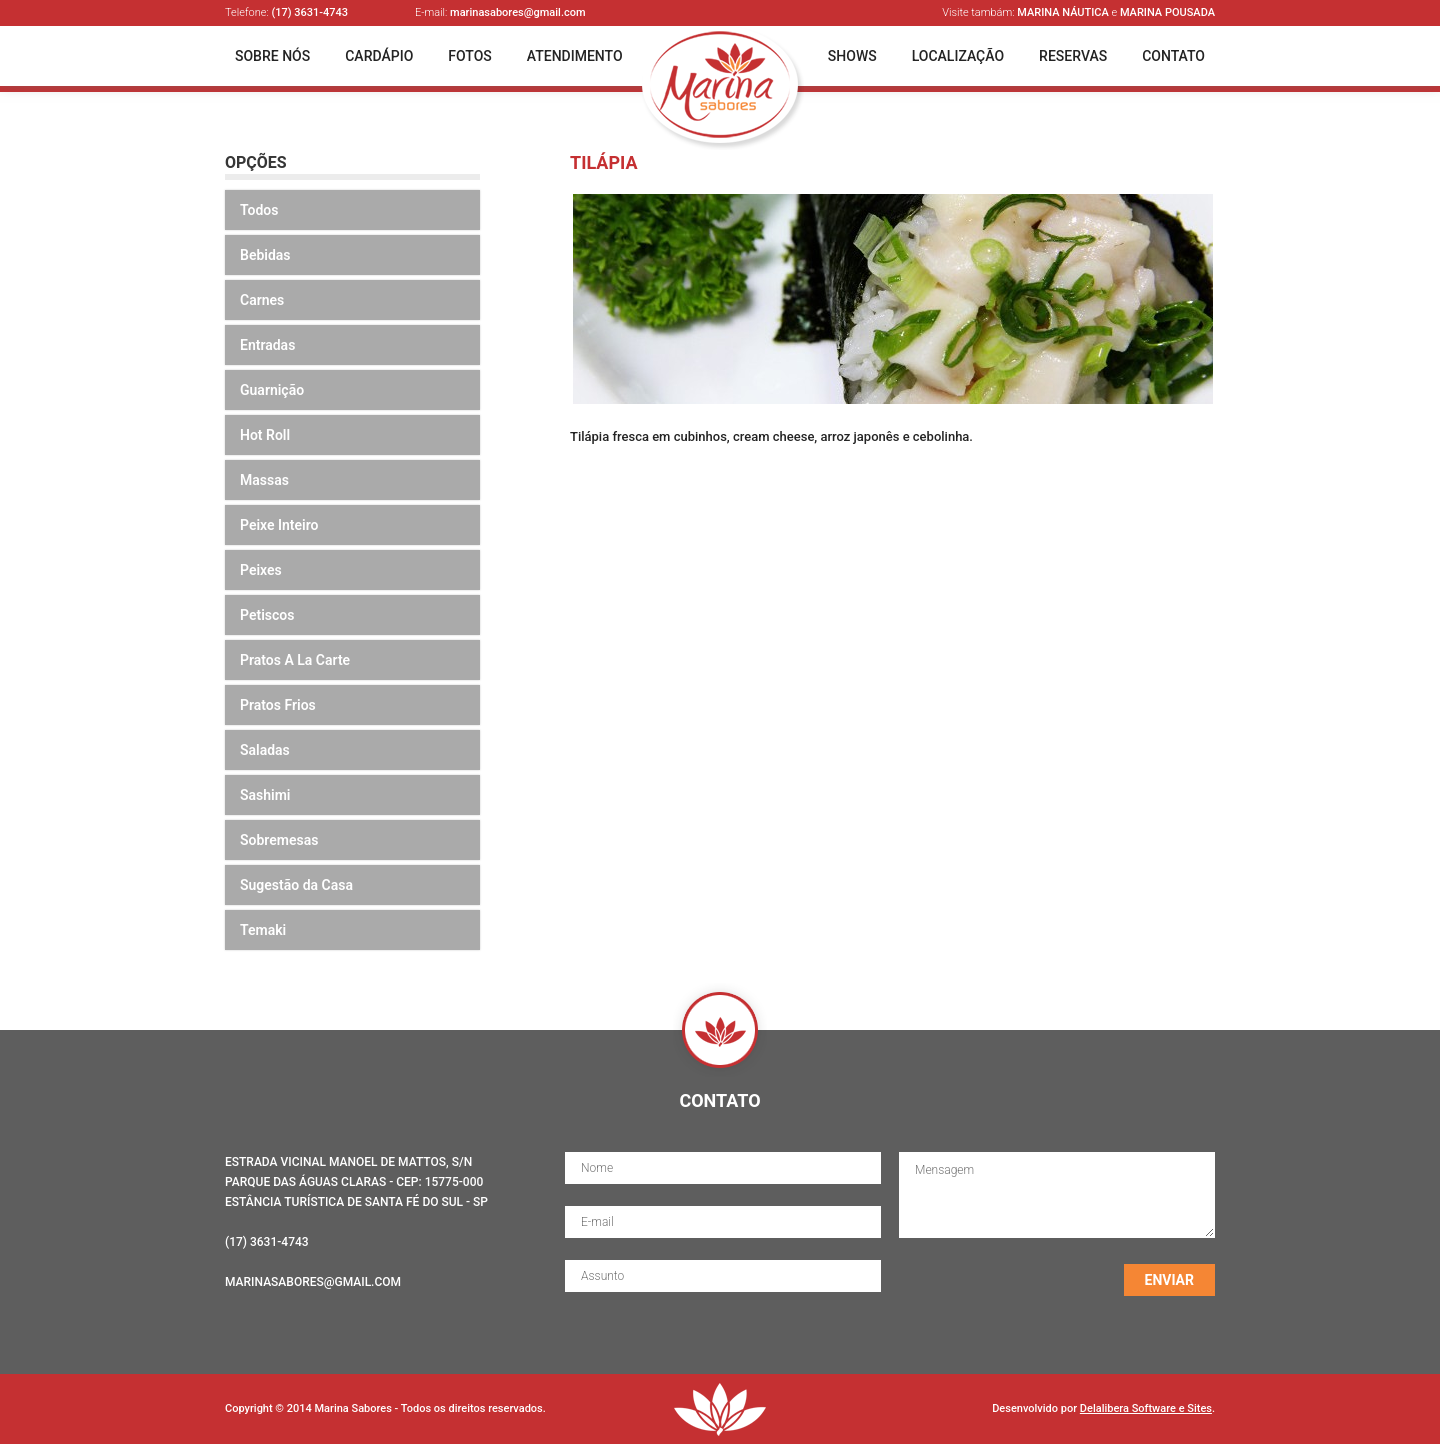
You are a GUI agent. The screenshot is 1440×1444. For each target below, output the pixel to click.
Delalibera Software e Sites (1146, 1408)
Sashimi (265, 795)
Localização (958, 56)
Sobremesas (279, 840)
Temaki (263, 930)
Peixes (261, 570)
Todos (259, 210)
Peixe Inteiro (279, 525)
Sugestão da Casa (296, 885)
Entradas (267, 345)
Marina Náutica (1063, 12)
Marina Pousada (1167, 12)
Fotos (470, 56)
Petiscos (267, 615)
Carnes (262, 300)
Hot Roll (265, 435)
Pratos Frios (278, 705)
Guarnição (272, 390)
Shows (852, 56)
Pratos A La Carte (295, 660)
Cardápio (379, 56)
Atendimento (575, 56)
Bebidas (265, 255)
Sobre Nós (272, 56)
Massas (264, 480)
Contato (1173, 56)
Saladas (265, 750)
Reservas (1073, 56)
